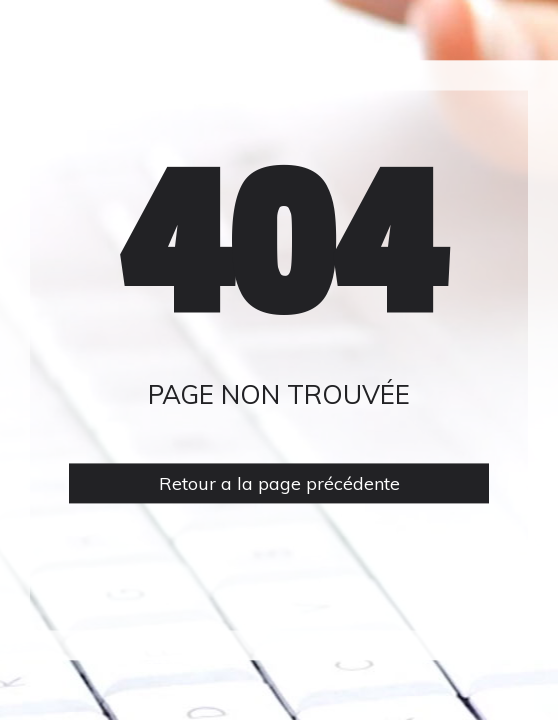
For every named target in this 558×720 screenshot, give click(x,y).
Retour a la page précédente (279, 483)
